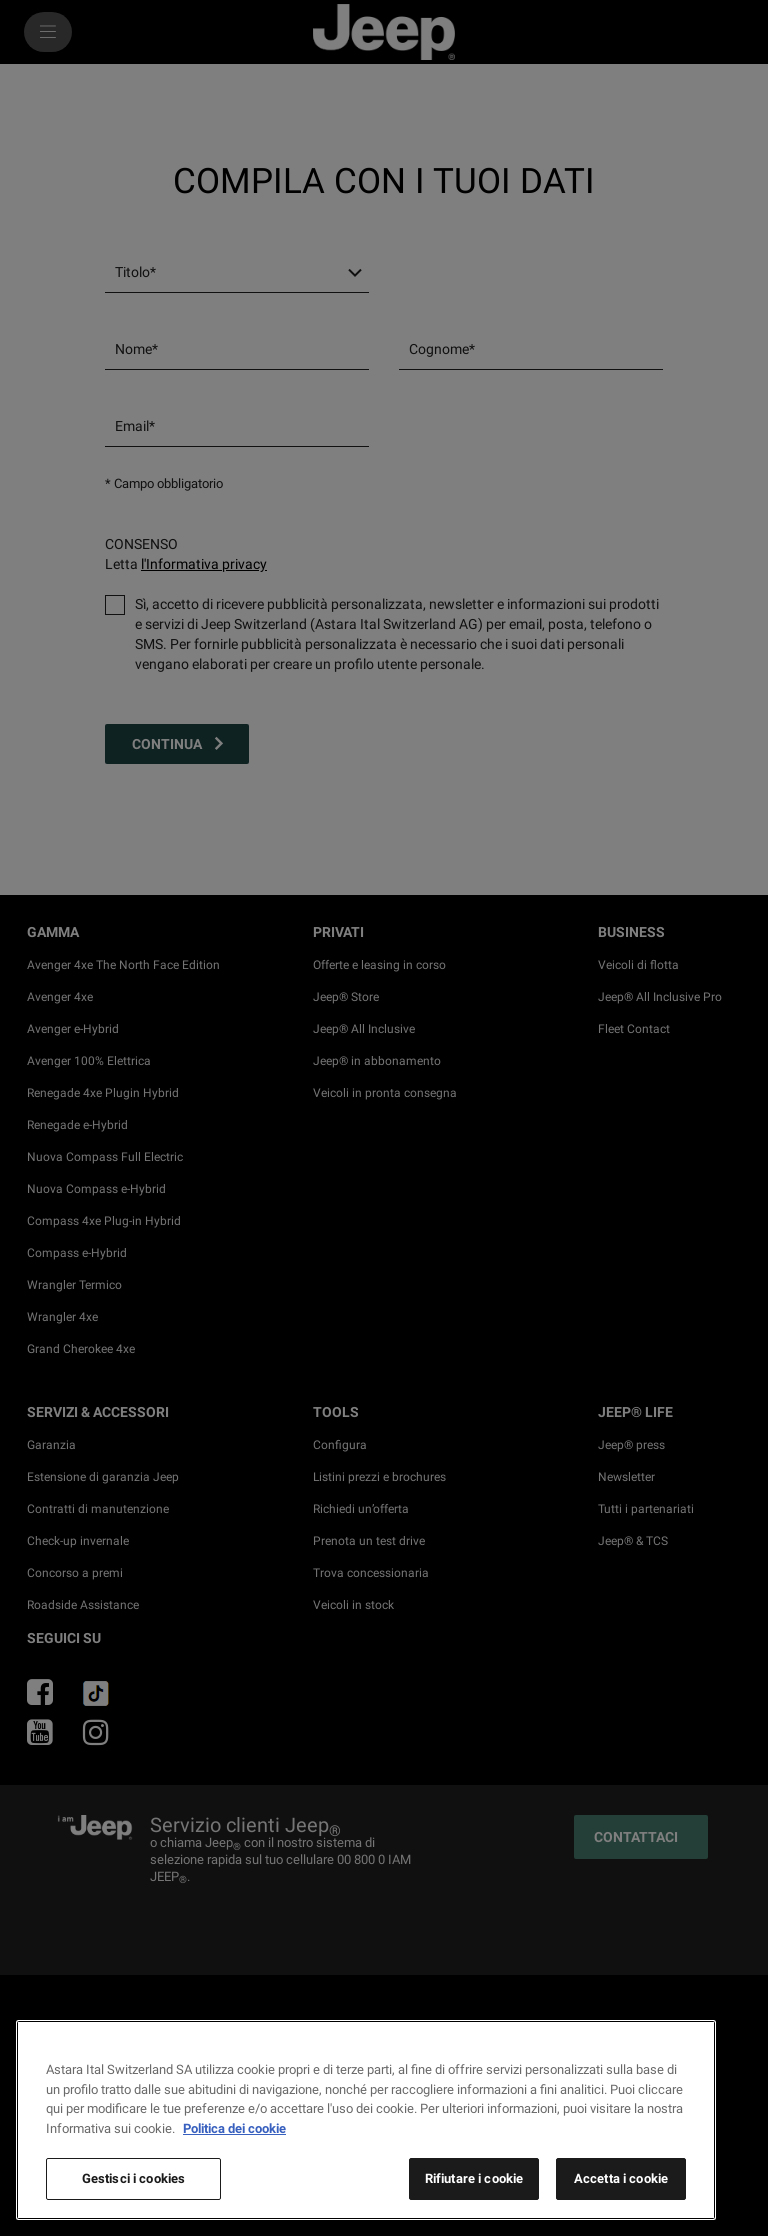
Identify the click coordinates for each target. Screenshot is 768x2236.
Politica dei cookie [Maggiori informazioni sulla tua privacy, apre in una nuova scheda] (234, 2128)
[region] (366, 2120)
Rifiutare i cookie (474, 2178)
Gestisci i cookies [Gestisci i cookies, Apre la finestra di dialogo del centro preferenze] (133, 2178)
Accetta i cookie (621, 2178)
